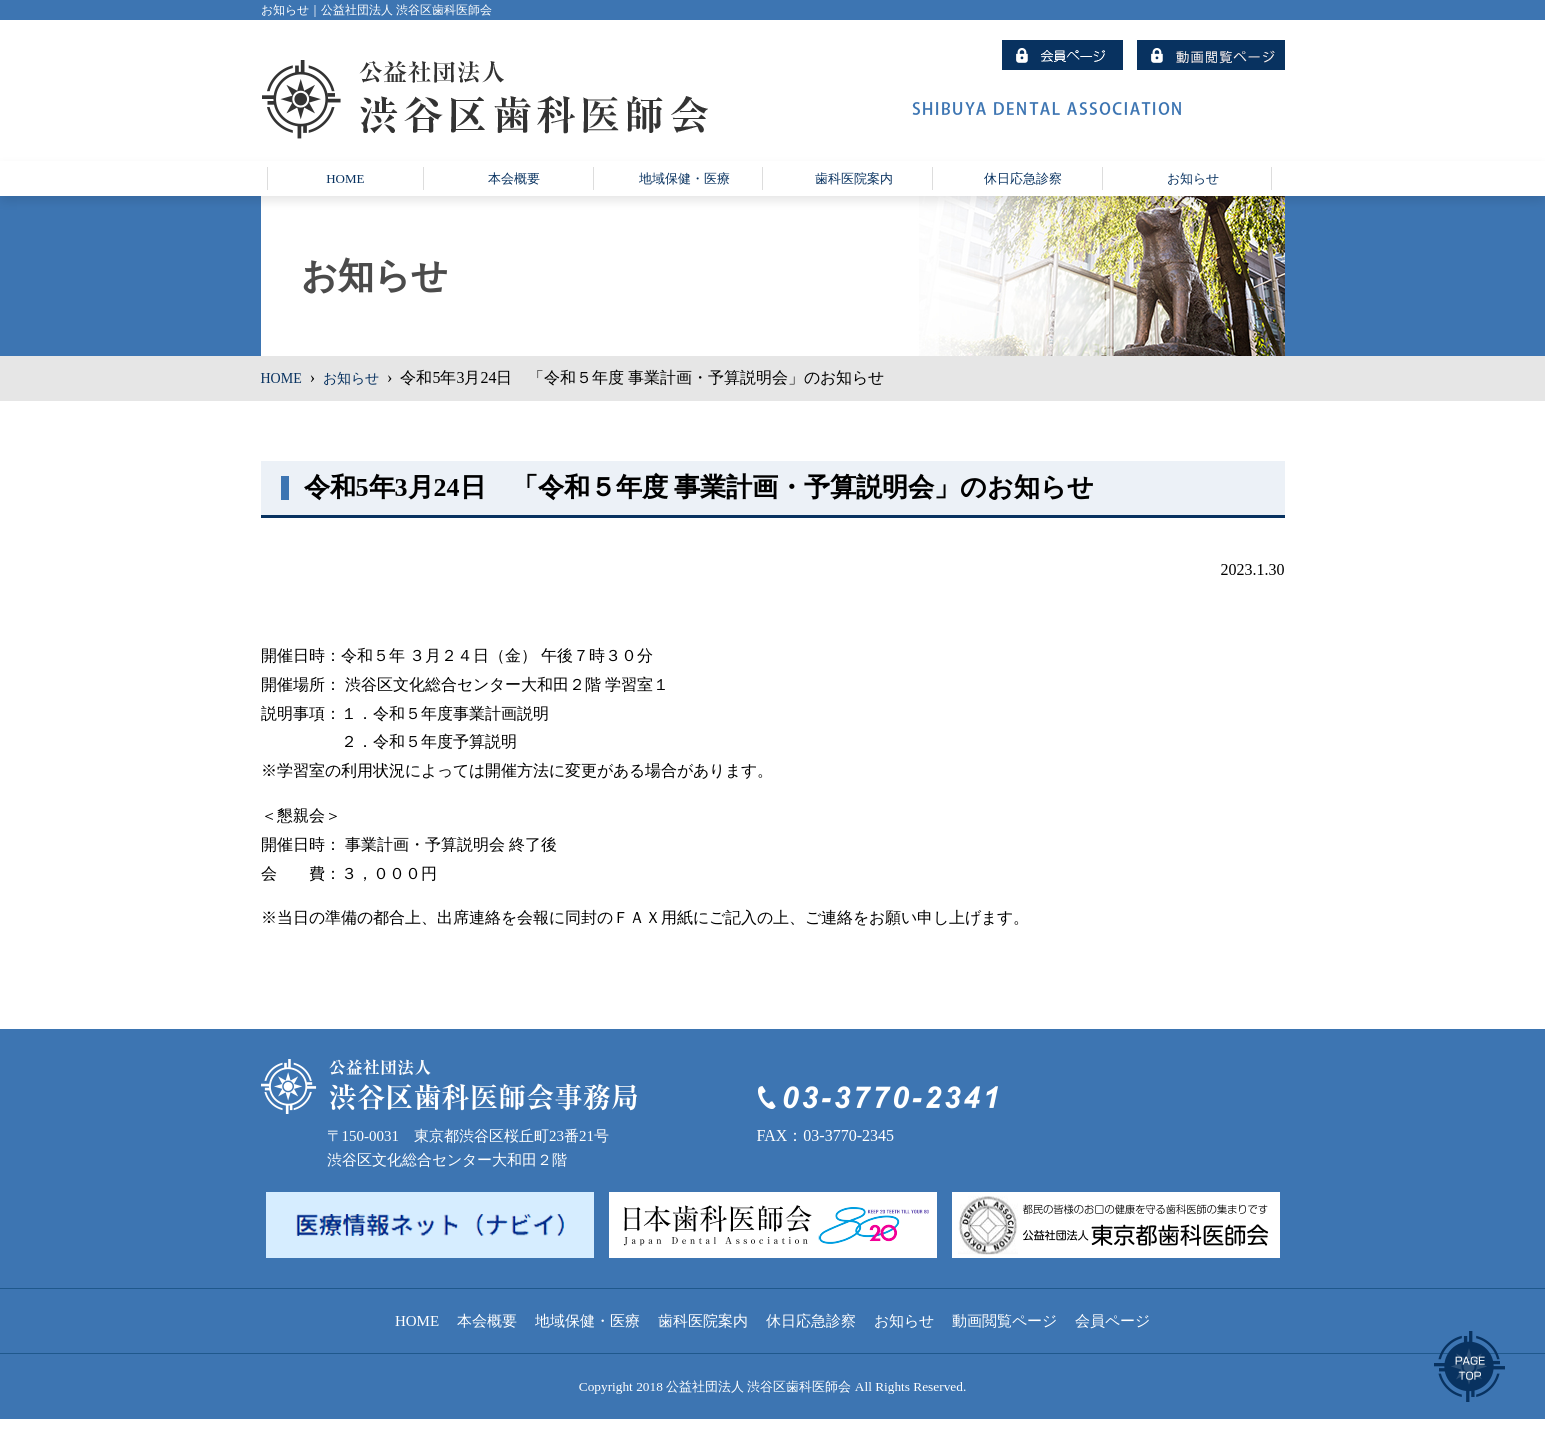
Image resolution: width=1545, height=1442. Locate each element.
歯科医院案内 (703, 1344)
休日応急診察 (811, 1344)
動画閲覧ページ (1004, 1344)
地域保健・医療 (587, 1344)
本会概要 (487, 1344)
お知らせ (361, 401)
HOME (284, 401)
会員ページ (1112, 1344)
